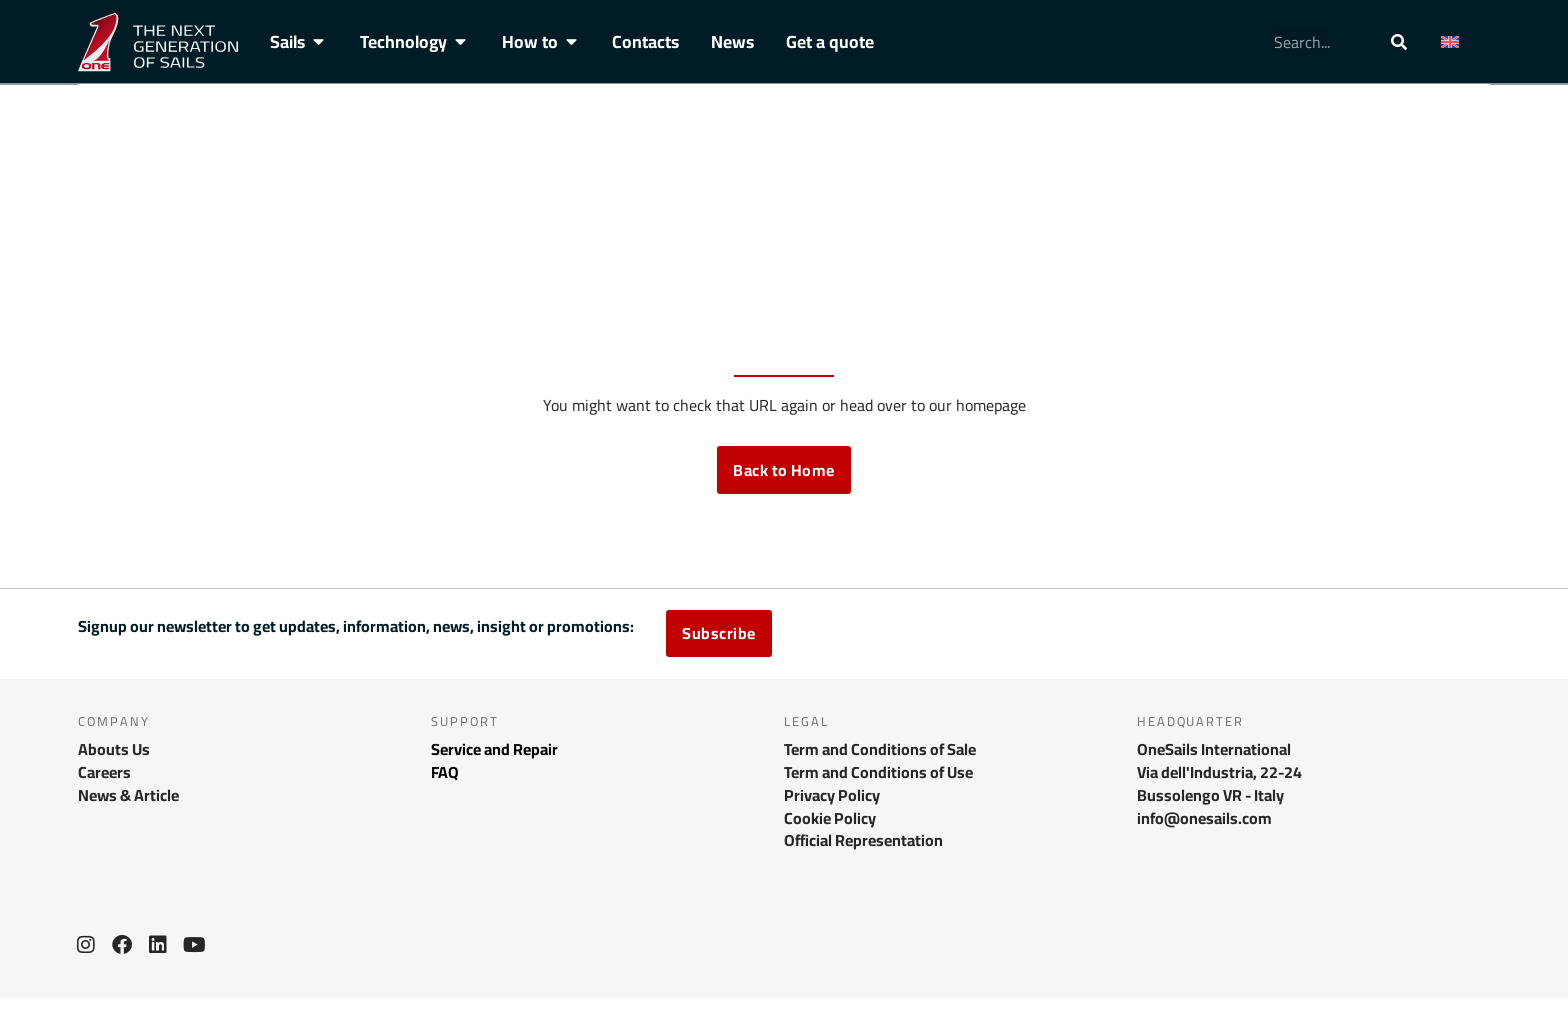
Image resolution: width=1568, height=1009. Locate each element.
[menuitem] (1460, 42)
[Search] (1399, 42)
